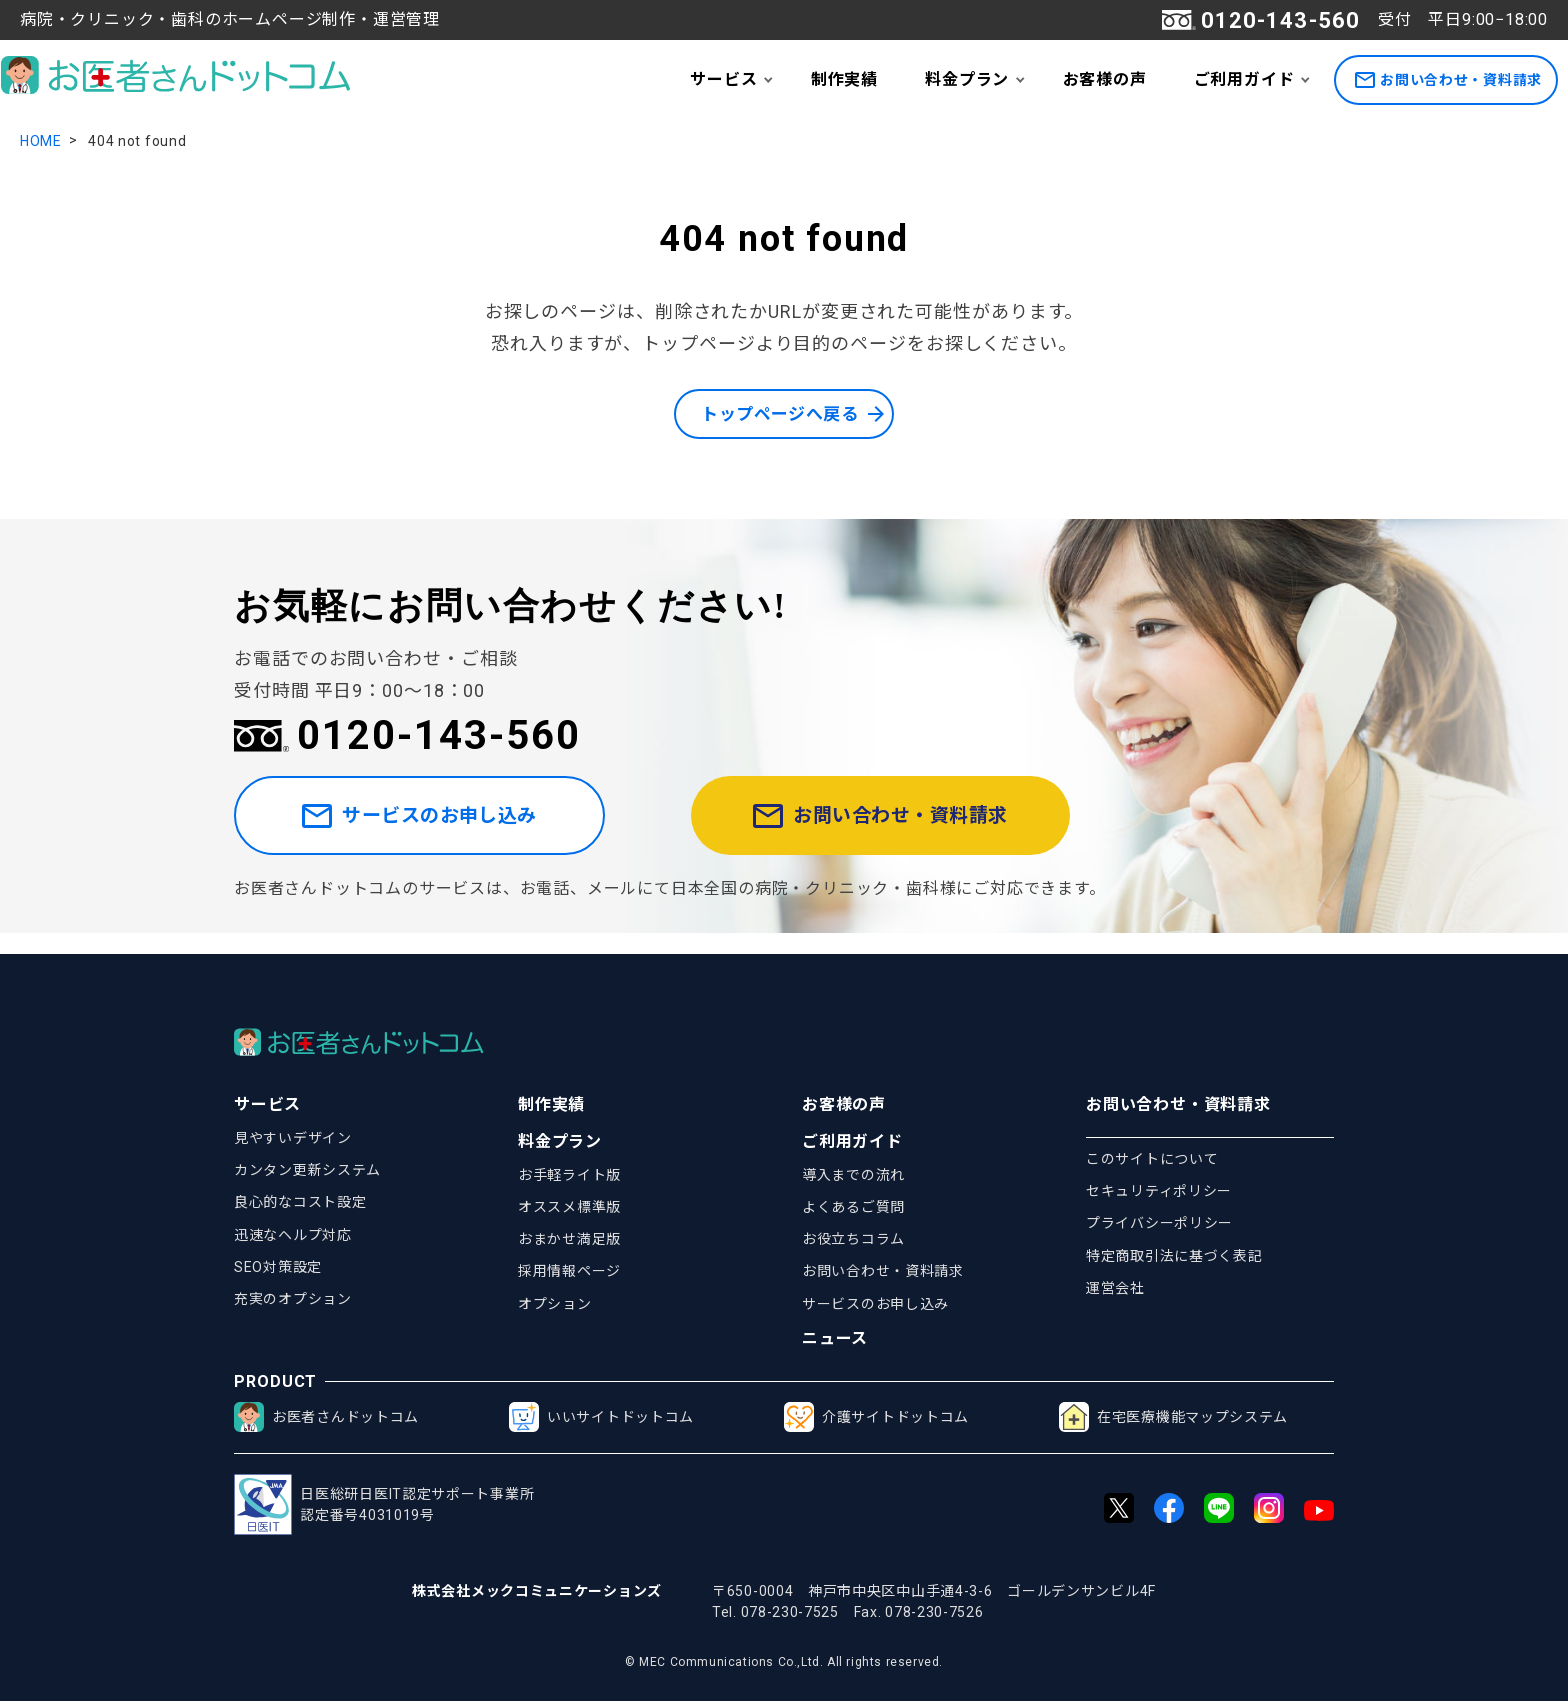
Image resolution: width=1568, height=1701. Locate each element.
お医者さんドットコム (326, 1417)
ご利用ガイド (1244, 79)
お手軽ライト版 (569, 1175)
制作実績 (844, 79)
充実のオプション (293, 1299)
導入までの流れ (853, 1175)
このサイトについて (1152, 1159)
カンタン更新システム (307, 1170)
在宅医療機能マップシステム (1173, 1417)
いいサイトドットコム (601, 1417)
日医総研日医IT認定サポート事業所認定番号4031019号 (384, 1504)
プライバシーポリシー (1159, 1223)
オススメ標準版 (569, 1207)
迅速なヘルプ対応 (293, 1235)
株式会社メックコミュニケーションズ (537, 1591)
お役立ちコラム (853, 1239)
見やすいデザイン (293, 1138)
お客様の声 (1105, 79)
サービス (723, 79)
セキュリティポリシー (1159, 1191)
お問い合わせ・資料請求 (1448, 80)
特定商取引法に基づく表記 (1174, 1256)
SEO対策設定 (278, 1267)
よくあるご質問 (853, 1207)
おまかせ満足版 (569, 1239)
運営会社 (1115, 1288)
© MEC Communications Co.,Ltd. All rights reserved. (784, 1662)
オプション (555, 1304)
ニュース (835, 1338)
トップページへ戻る (779, 414)
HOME (41, 141)
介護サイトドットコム (876, 1417)
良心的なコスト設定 (300, 1202)
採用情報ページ (569, 1271)
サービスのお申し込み (447, 826)
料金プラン (967, 79)
